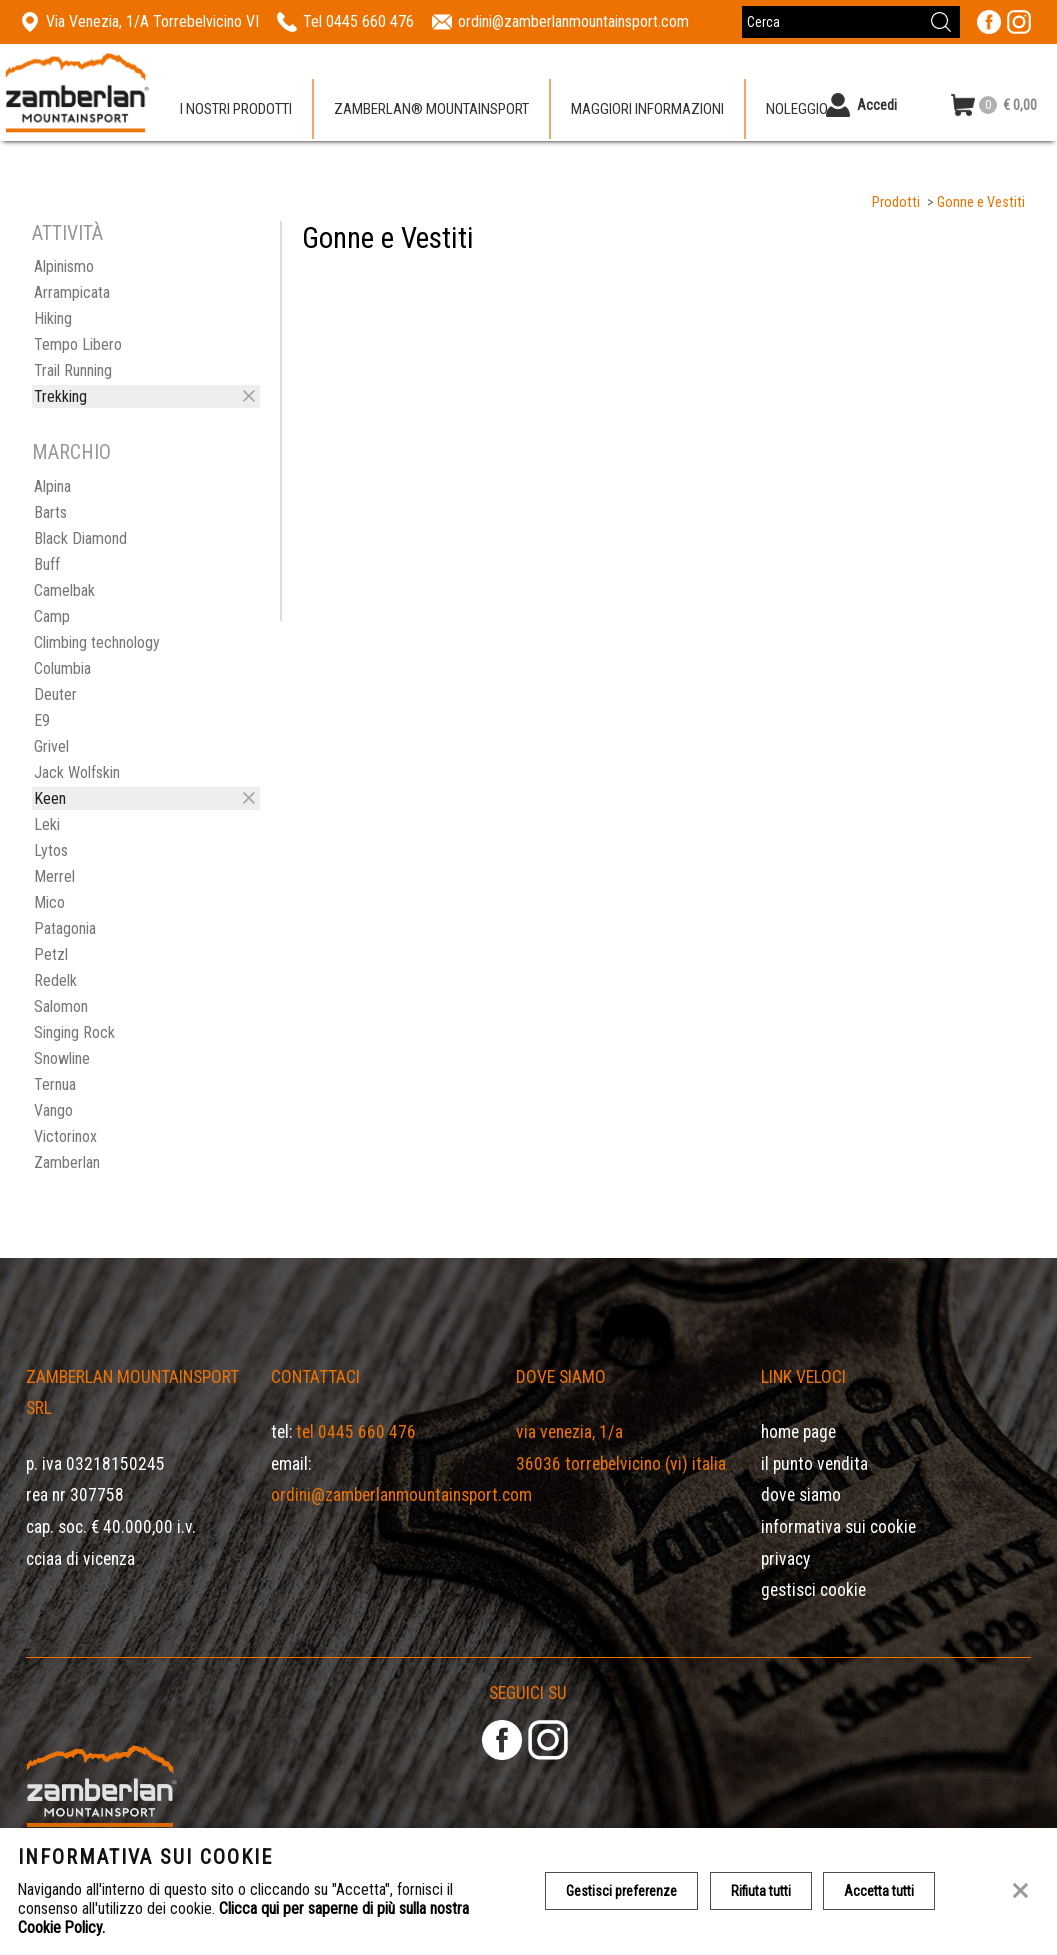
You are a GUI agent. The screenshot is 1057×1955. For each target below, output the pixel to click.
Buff (47, 564)
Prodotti (896, 202)
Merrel (54, 876)
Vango (53, 1110)
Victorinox (65, 1136)
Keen (50, 798)
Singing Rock (74, 1032)
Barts (50, 512)
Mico (49, 902)
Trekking (60, 396)
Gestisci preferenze (621, 1891)
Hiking (53, 318)
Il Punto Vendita (814, 1464)
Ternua (55, 1084)
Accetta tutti (880, 1891)
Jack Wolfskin (77, 772)
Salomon (61, 1006)
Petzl (51, 954)
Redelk (55, 980)
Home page (798, 1432)
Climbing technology (97, 642)
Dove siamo (801, 1495)
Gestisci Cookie (813, 1590)
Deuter (55, 694)
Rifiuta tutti (761, 1891)
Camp (52, 616)
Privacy (785, 1559)
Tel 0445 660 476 (356, 1432)
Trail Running (73, 370)
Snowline (62, 1058)
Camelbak (64, 590)
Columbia (62, 668)
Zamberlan (67, 1162)
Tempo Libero (78, 344)
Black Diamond (80, 538)
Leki (47, 824)
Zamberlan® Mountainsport (431, 109)
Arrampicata (72, 292)
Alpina (52, 486)
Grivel (51, 746)
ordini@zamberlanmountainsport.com (401, 1495)
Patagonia (65, 928)
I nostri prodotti (236, 109)
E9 (42, 720)
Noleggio (797, 109)
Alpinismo (64, 266)
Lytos (51, 850)
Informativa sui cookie (838, 1527)
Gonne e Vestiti (981, 202)
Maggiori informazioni (647, 109)
